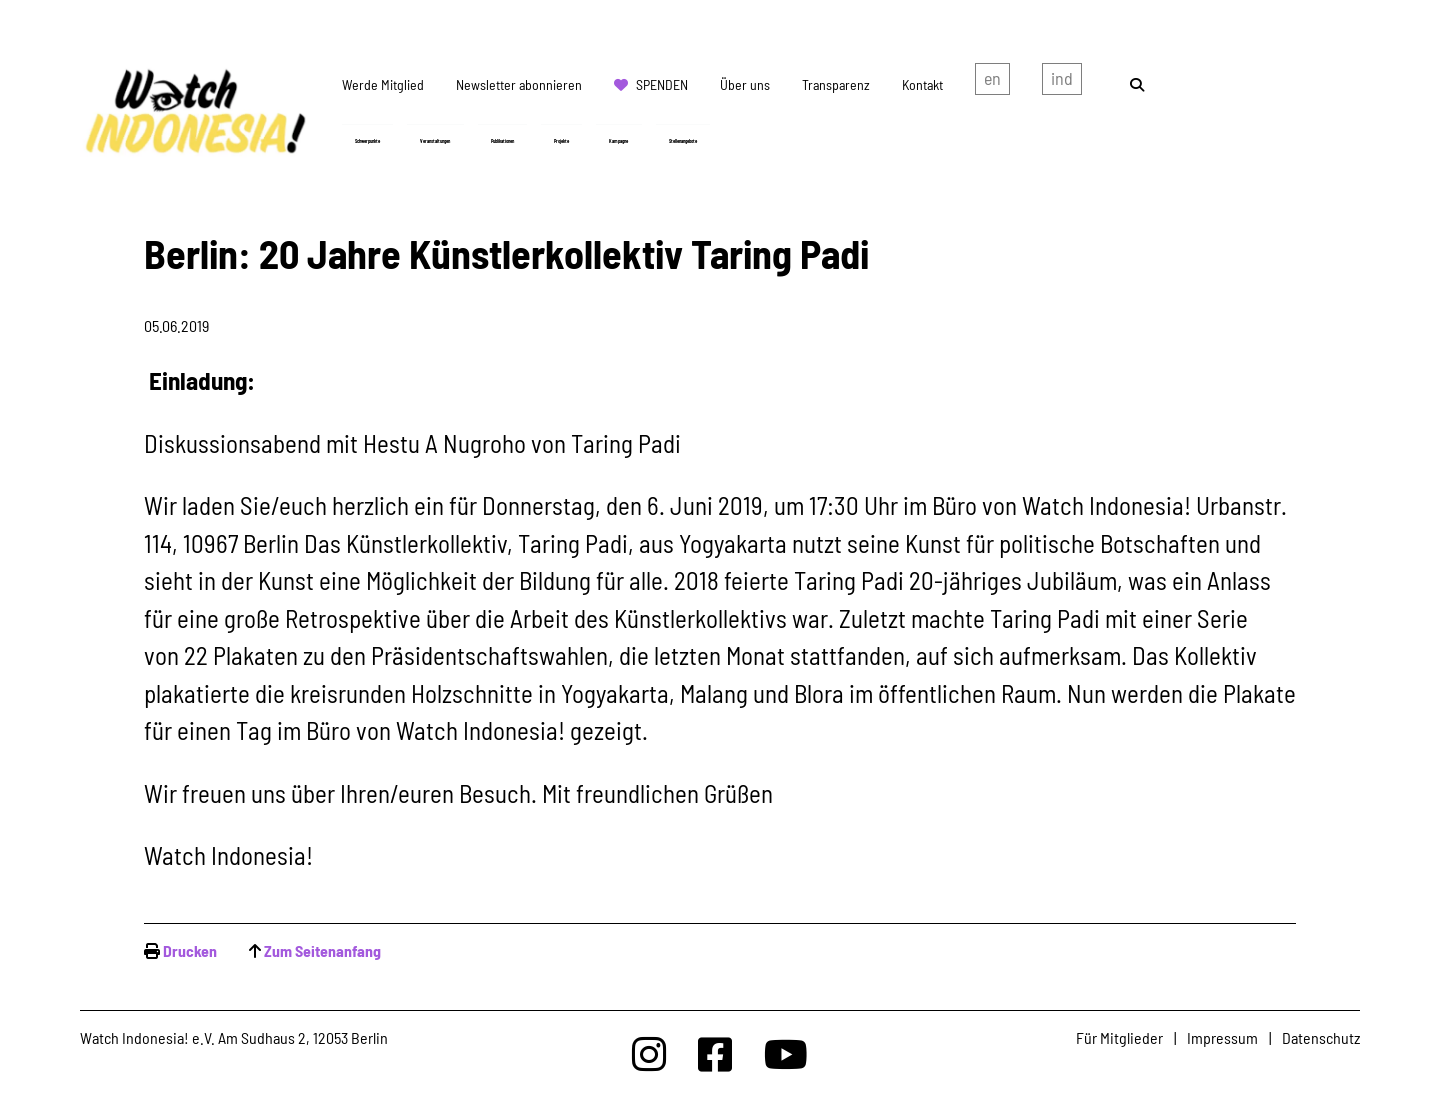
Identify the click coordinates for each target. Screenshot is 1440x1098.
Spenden (662, 84)
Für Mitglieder (1119, 1037)
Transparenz (836, 84)
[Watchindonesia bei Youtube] (786, 1053)
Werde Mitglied (383, 84)
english (992, 83)
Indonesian (1062, 83)
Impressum (1222, 1037)
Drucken (190, 950)
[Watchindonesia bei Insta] (649, 1053)
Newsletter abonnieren (519, 84)
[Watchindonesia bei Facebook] (715, 1053)
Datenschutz (1321, 1037)
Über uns (745, 84)
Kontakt (922, 84)
